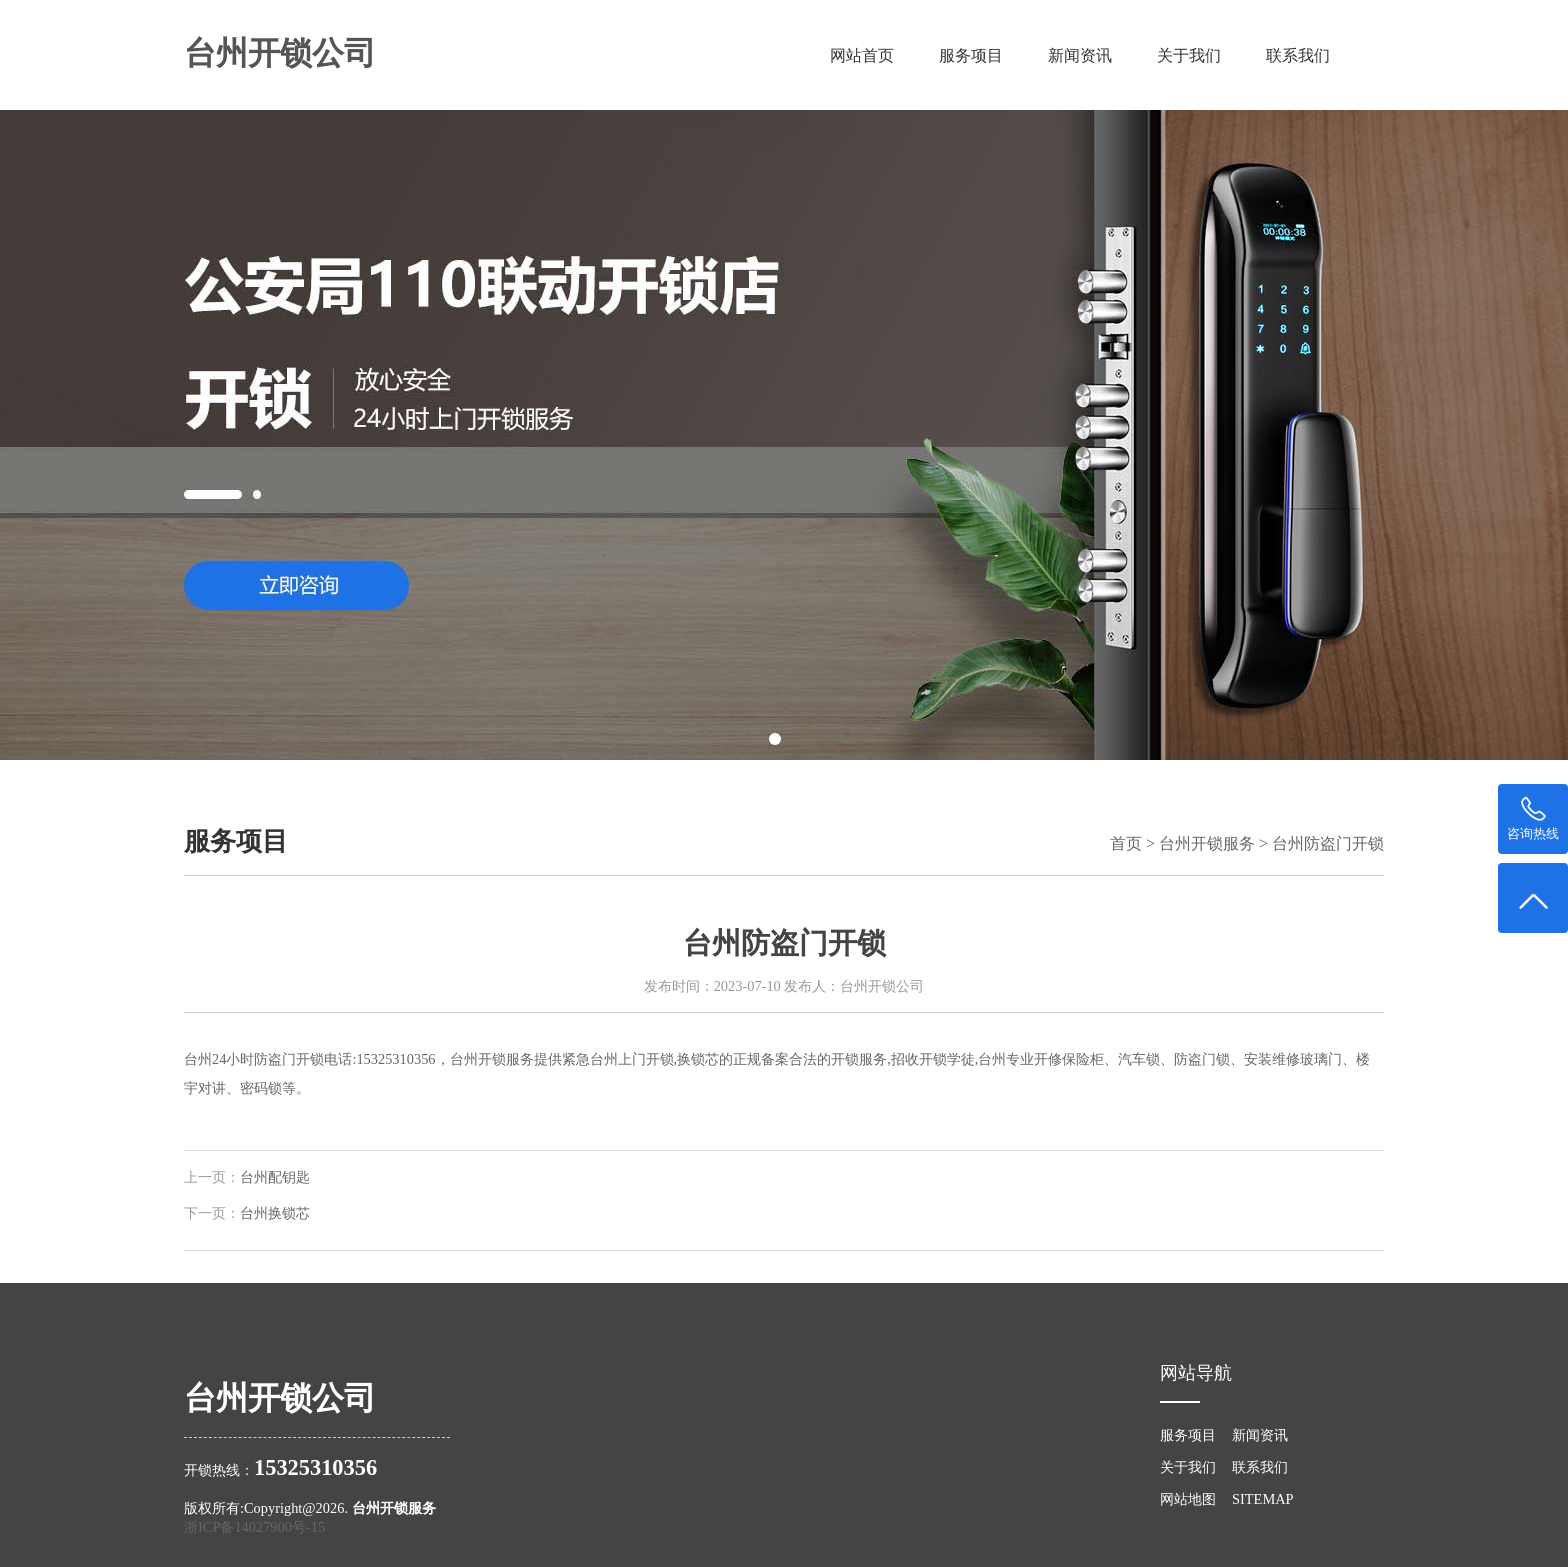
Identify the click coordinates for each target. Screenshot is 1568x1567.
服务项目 (971, 55)
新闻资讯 (1080, 55)
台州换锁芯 (275, 1213)
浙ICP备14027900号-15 (254, 1527)
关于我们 (1189, 55)
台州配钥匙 (275, 1177)
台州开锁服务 (1207, 843)
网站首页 (862, 55)
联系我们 (1298, 55)
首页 (1126, 843)
